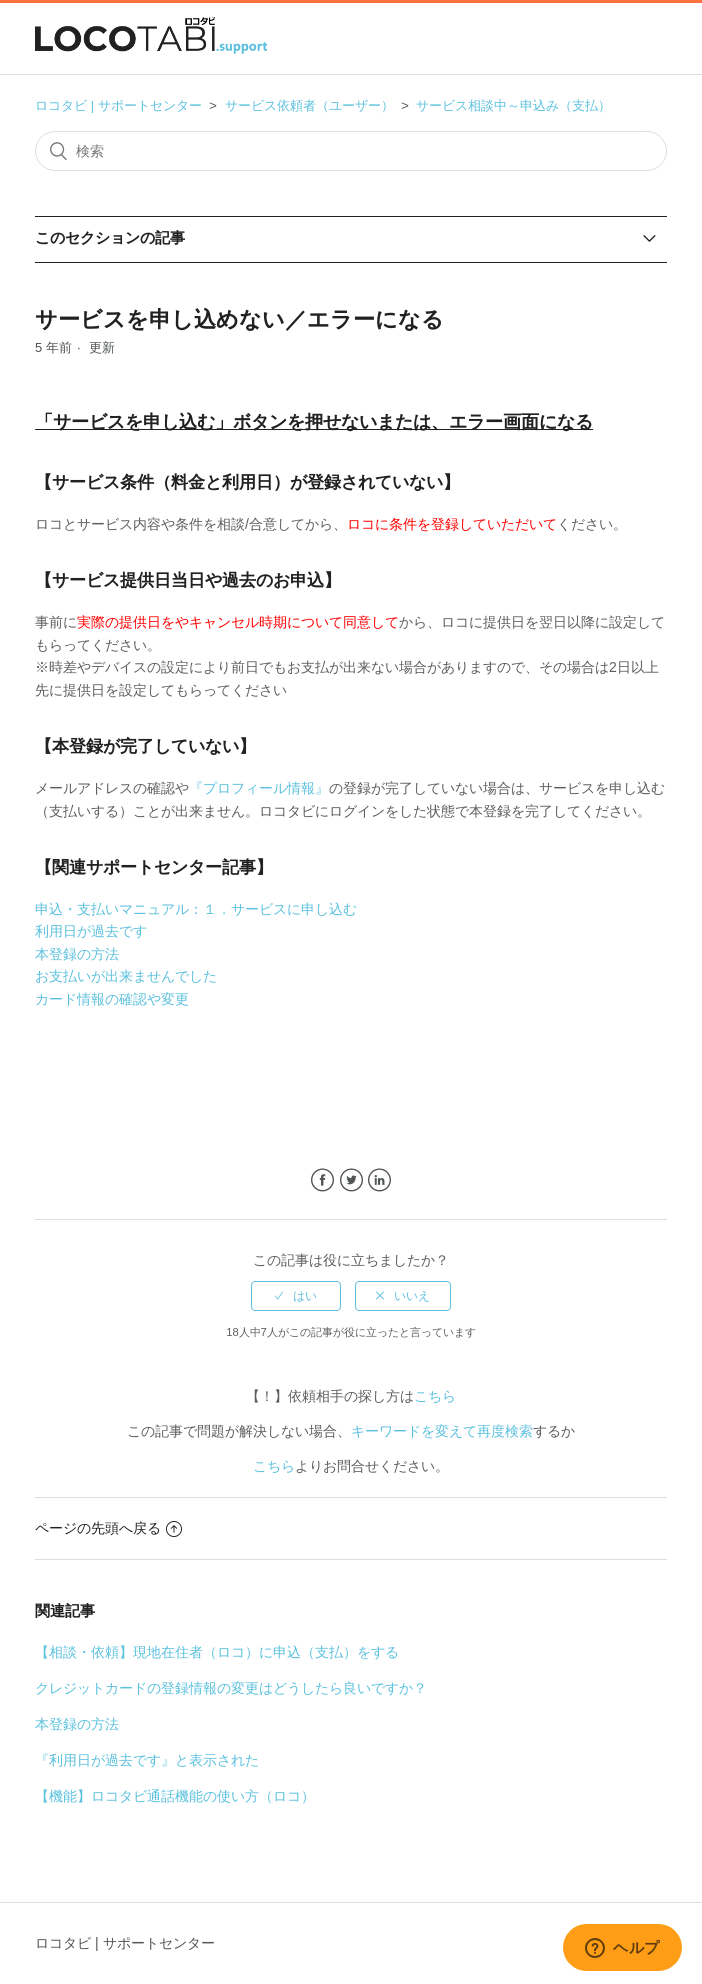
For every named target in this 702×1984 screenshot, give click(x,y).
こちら (435, 1396)
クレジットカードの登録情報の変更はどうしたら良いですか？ (231, 1688)
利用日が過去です (91, 931)
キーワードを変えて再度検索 (442, 1431)
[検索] (351, 151)
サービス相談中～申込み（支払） (513, 105)
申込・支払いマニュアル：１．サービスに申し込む (196, 909)
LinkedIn (379, 1180)
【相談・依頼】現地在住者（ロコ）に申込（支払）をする (217, 1652)
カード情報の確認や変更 (112, 999)
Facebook (322, 1180)
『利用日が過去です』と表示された (147, 1760)
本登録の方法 (77, 954)
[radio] (296, 1296)
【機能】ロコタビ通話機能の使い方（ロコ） (175, 1796)
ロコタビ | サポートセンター (118, 105)
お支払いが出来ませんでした (126, 976)
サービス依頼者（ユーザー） (309, 105)
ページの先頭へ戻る (108, 1528)
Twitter (351, 1180)
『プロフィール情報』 (259, 788)
